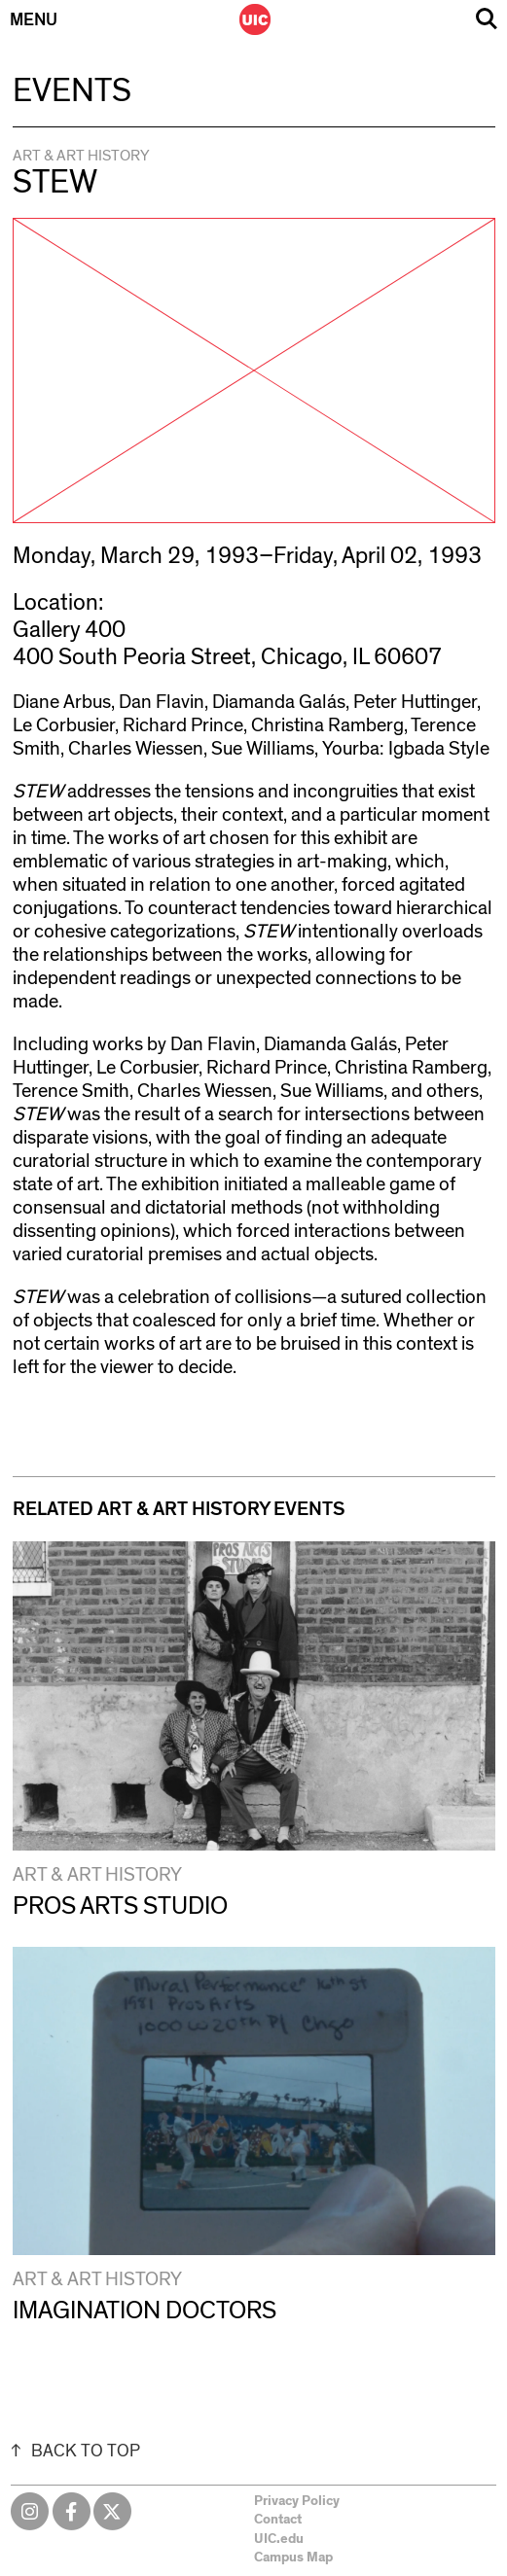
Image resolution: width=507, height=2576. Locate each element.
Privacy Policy (297, 2501)
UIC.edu (279, 2539)
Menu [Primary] (33, 20)
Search (486, 19)
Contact (278, 2519)
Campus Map (293, 2557)
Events (72, 91)
